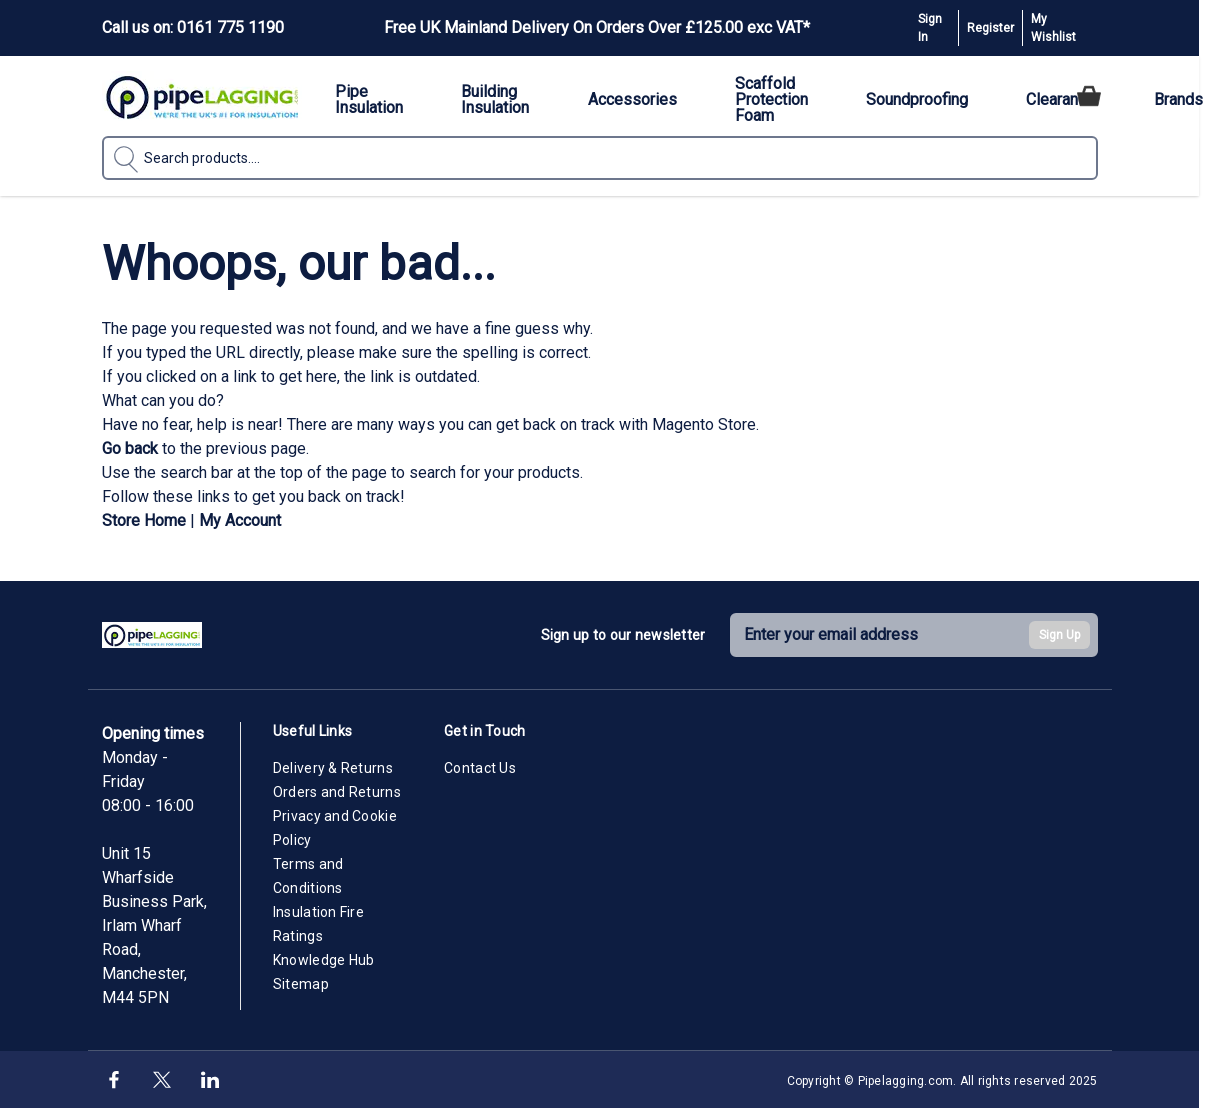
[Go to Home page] (202, 96)
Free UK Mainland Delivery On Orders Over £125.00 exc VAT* (597, 27)
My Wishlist (1053, 28)
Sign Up (1059, 635)
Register (990, 28)
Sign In (930, 28)
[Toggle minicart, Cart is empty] (1089, 96)
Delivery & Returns (333, 768)
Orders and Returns (337, 792)
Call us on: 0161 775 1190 (193, 27)
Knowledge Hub (324, 960)
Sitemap (301, 984)
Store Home (144, 520)
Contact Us (480, 768)
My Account (240, 520)
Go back (130, 448)
